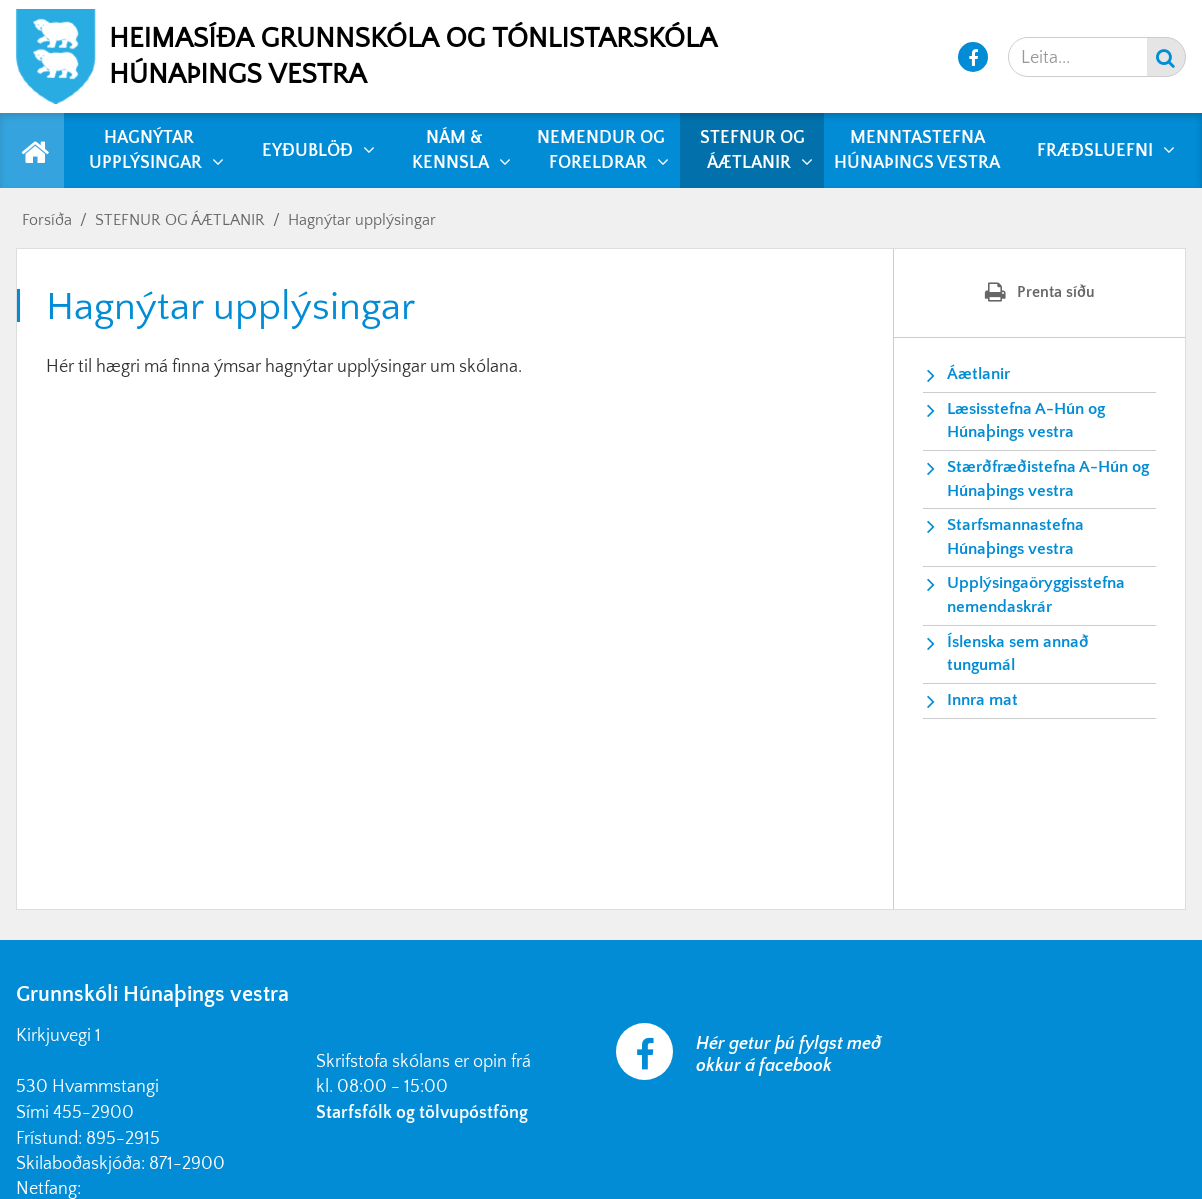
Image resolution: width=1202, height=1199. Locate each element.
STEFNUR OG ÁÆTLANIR (180, 220)
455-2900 (93, 1113)
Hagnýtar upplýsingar (362, 220)
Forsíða (47, 220)
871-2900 (187, 1164)
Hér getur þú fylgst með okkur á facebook (788, 1055)
